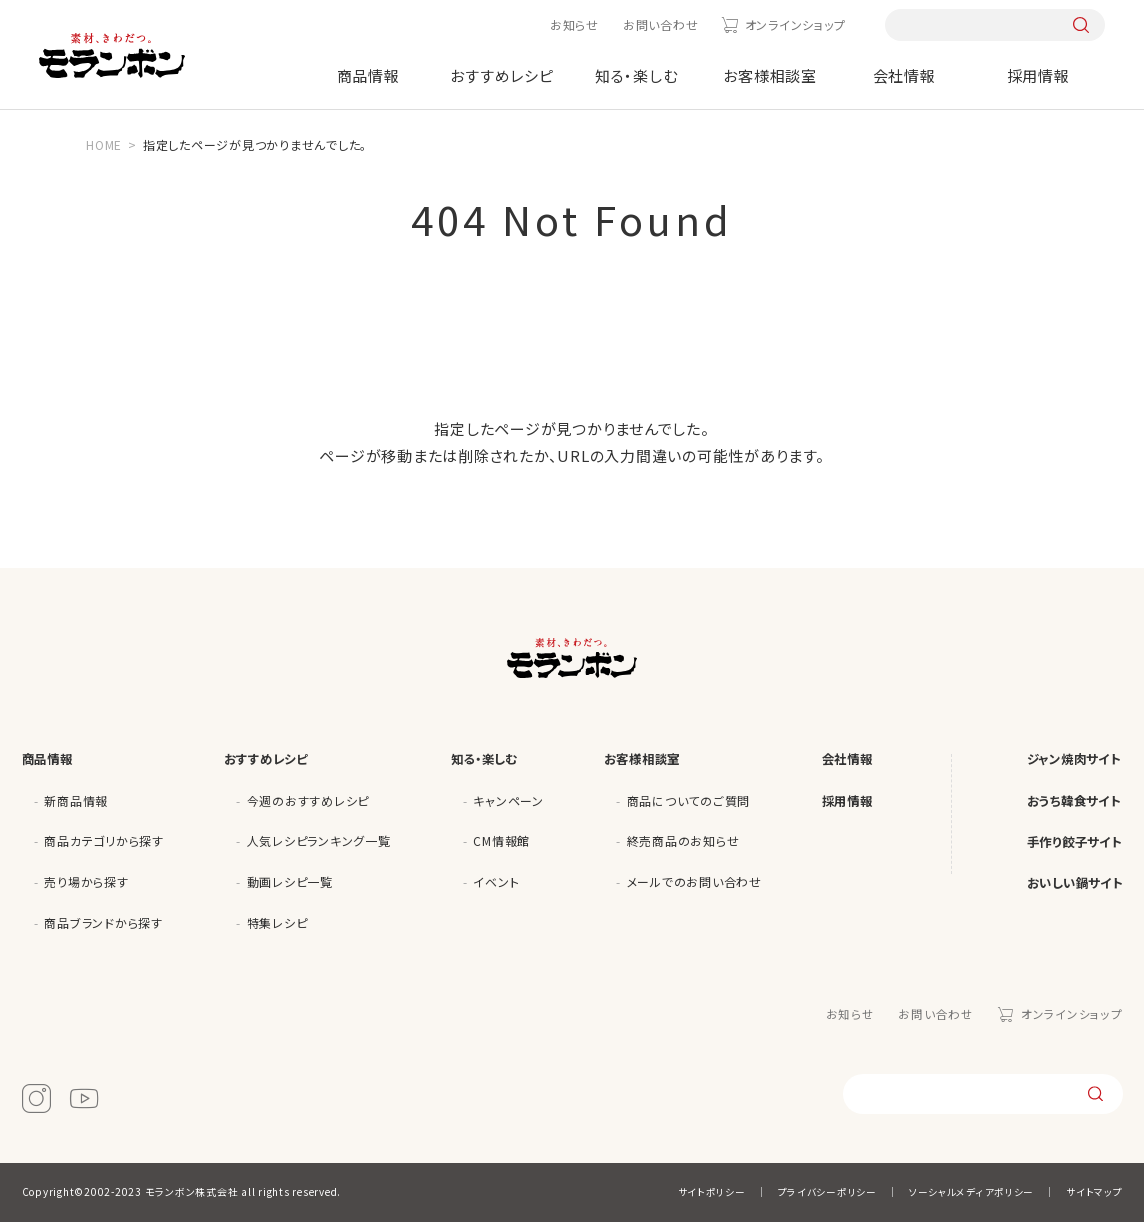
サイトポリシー (711, 1193)
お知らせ (574, 24)
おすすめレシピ (501, 75)
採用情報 (1038, 75)
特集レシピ (277, 924)
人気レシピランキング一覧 (319, 842)
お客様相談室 (770, 75)
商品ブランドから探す (103, 924)
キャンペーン (508, 801)
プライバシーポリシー (827, 1193)
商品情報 (368, 75)
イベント (496, 883)
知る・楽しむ (636, 75)
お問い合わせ (661, 24)
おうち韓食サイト (1070, 802)
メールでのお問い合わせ (694, 883)
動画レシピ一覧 (290, 883)
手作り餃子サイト (1070, 845)
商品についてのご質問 (689, 801)
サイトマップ (1094, 1193)
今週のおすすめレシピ (308, 801)
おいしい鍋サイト (1071, 888)
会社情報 (904, 75)
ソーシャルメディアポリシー (971, 1193)
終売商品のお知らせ (683, 842)
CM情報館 (501, 842)
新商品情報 (76, 801)
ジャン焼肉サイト (1070, 759)
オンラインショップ (795, 24)
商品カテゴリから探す (104, 842)
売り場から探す (86, 883)
